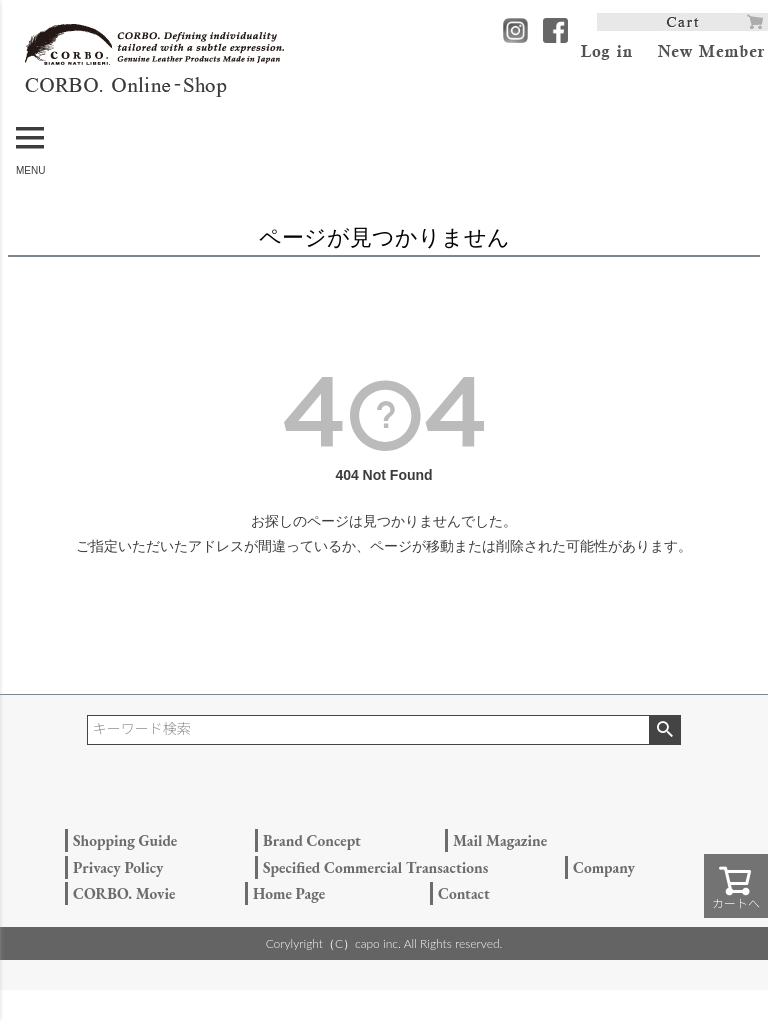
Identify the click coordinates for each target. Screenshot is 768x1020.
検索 (664, 730)
